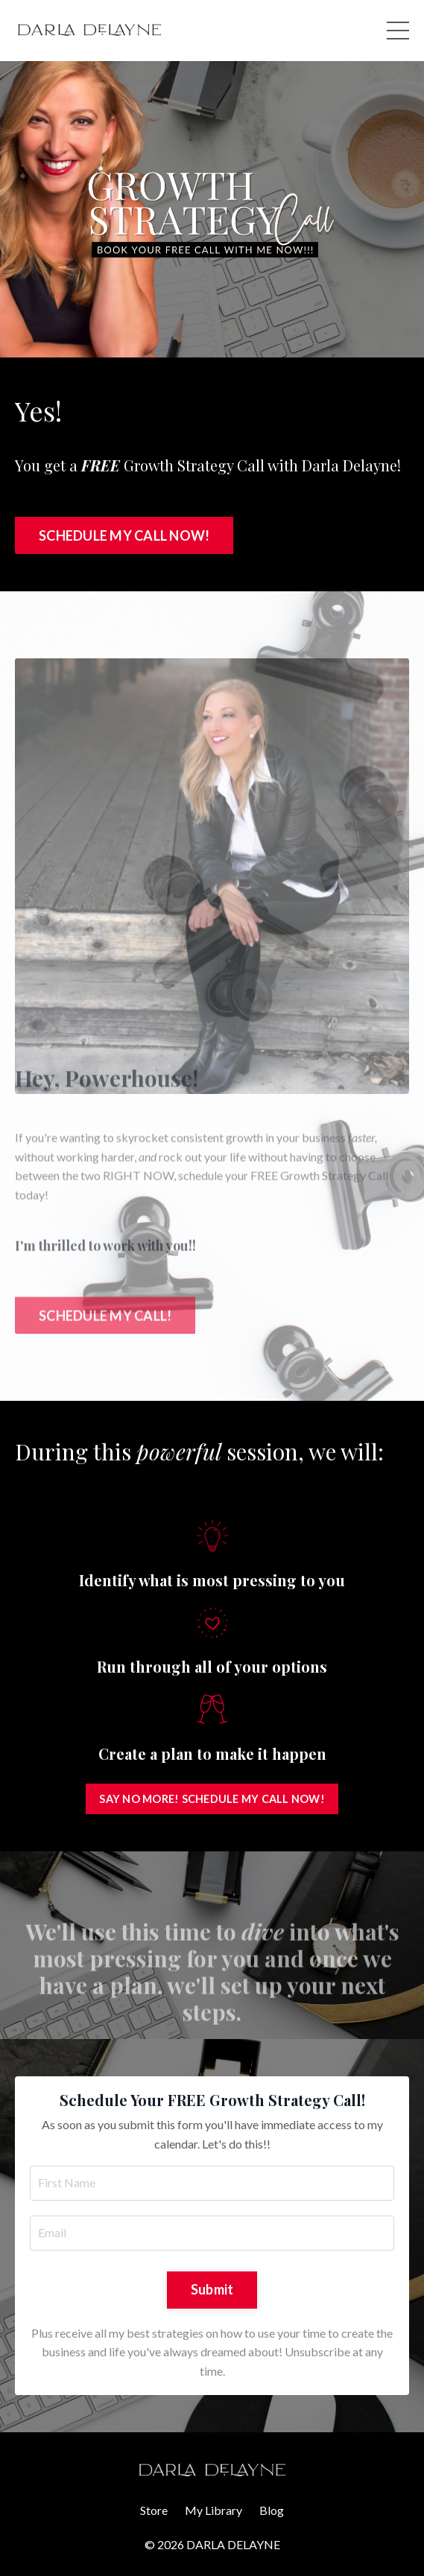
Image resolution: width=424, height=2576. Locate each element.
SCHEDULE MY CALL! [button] (105, 1295)
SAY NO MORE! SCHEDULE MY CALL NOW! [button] (212, 1799)
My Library (213, 2510)
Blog (271, 2510)
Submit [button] (212, 2289)
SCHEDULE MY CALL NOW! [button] (124, 535)
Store (154, 2510)
